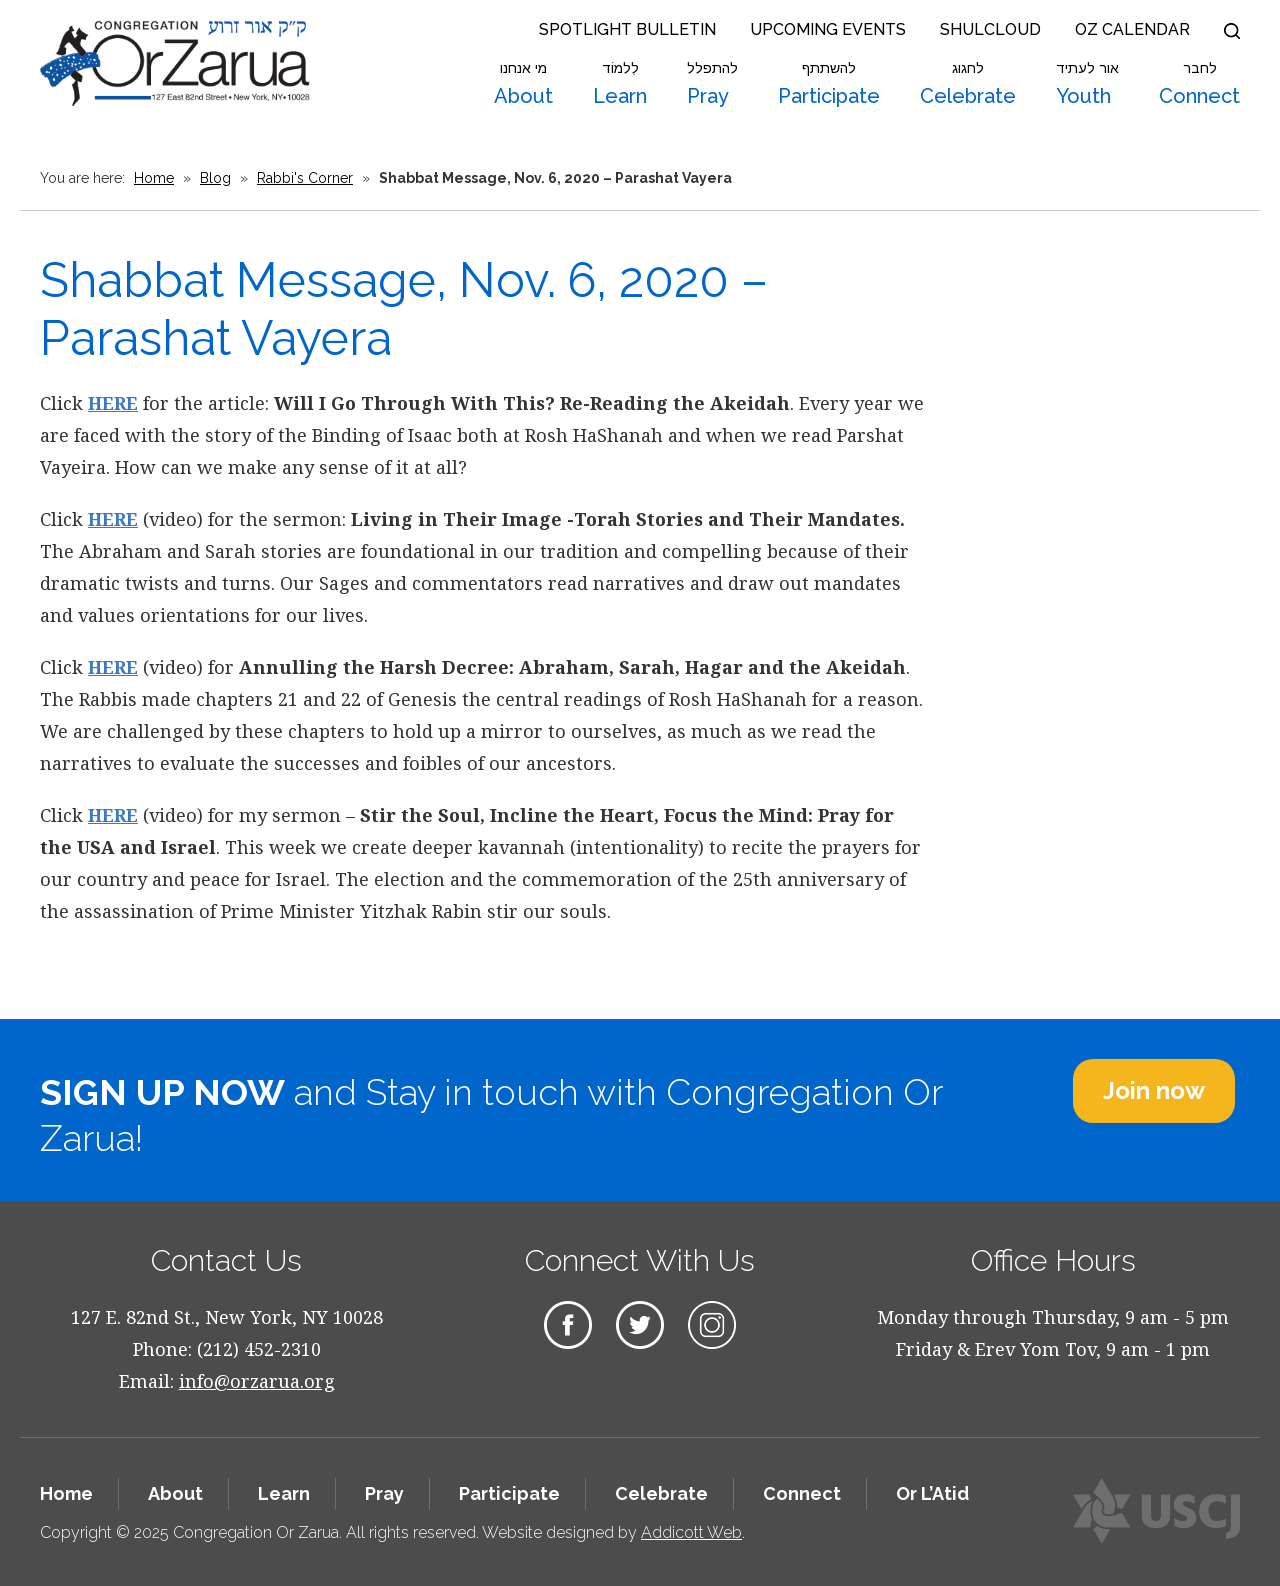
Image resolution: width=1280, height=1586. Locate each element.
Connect (1199, 84)
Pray (712, 84)
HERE (113, 403)
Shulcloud (990, 29)
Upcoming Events (828, 29)
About (523, 84)
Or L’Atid (932, 1493)
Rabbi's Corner (305, 178)
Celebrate (968, 84)
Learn (620, 84)
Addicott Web (691, 1532)
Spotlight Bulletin (627, 29)
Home (154, 178)
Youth (1087, 84)
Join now (1154, 1090)
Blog (215, 178)
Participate (829, 84)
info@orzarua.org (257, 1381)
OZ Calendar (1132, 29)
